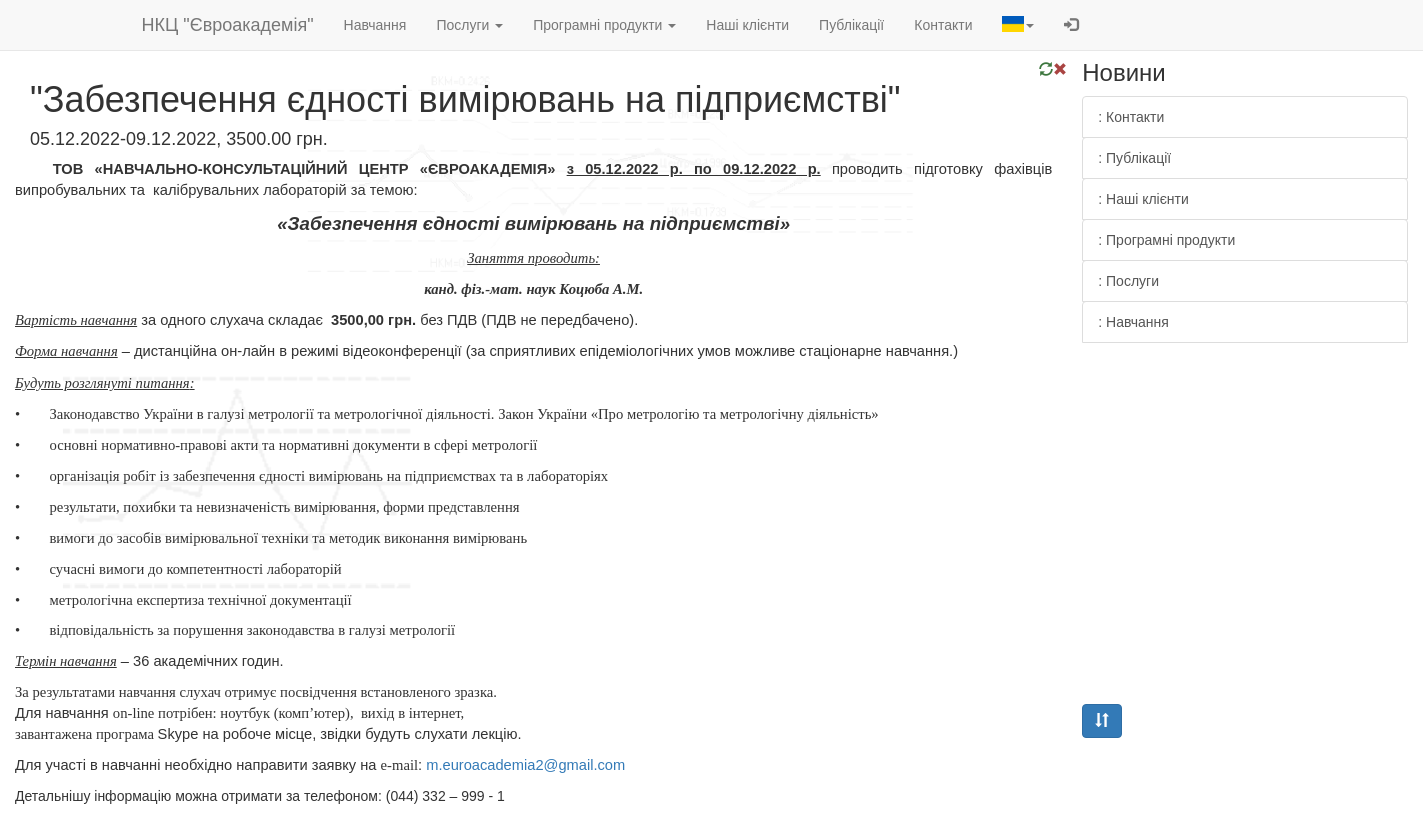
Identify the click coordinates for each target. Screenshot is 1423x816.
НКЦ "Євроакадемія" (228, 25)
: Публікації (1134, 158)
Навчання (375, 25)
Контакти (943, 25)
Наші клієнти (747, 25)
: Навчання (1133, 322)
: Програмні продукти (1166, 240)
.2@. (525, 765)
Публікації (851, 25)
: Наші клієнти (1143, 199)
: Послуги (1128, 281)
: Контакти (1131, 117)
